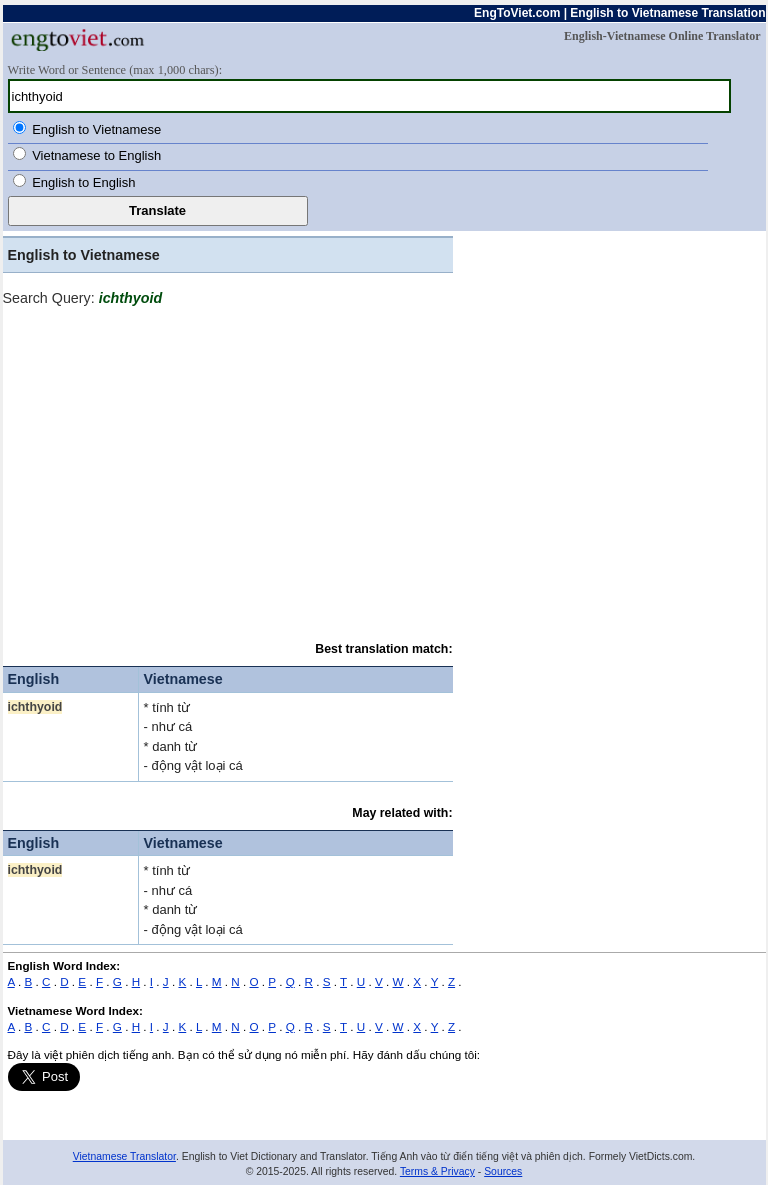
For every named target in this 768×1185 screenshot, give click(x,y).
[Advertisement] (228, 468)
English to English (83, 182)
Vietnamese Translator (124, 1156)
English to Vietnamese (96, 129)
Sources (503, 1171)
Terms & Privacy (437, 1171)
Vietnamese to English (96, 155)
